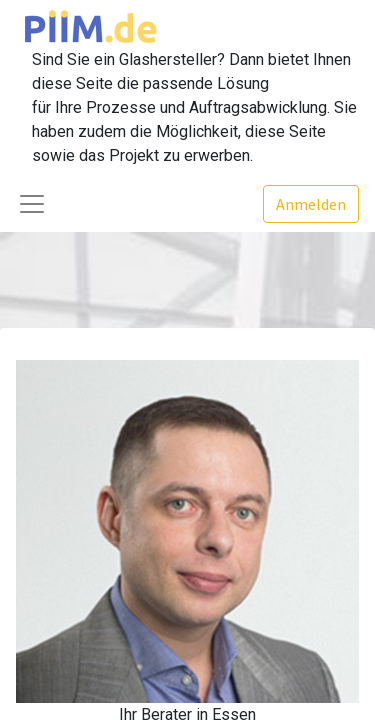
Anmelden (311, 204)
